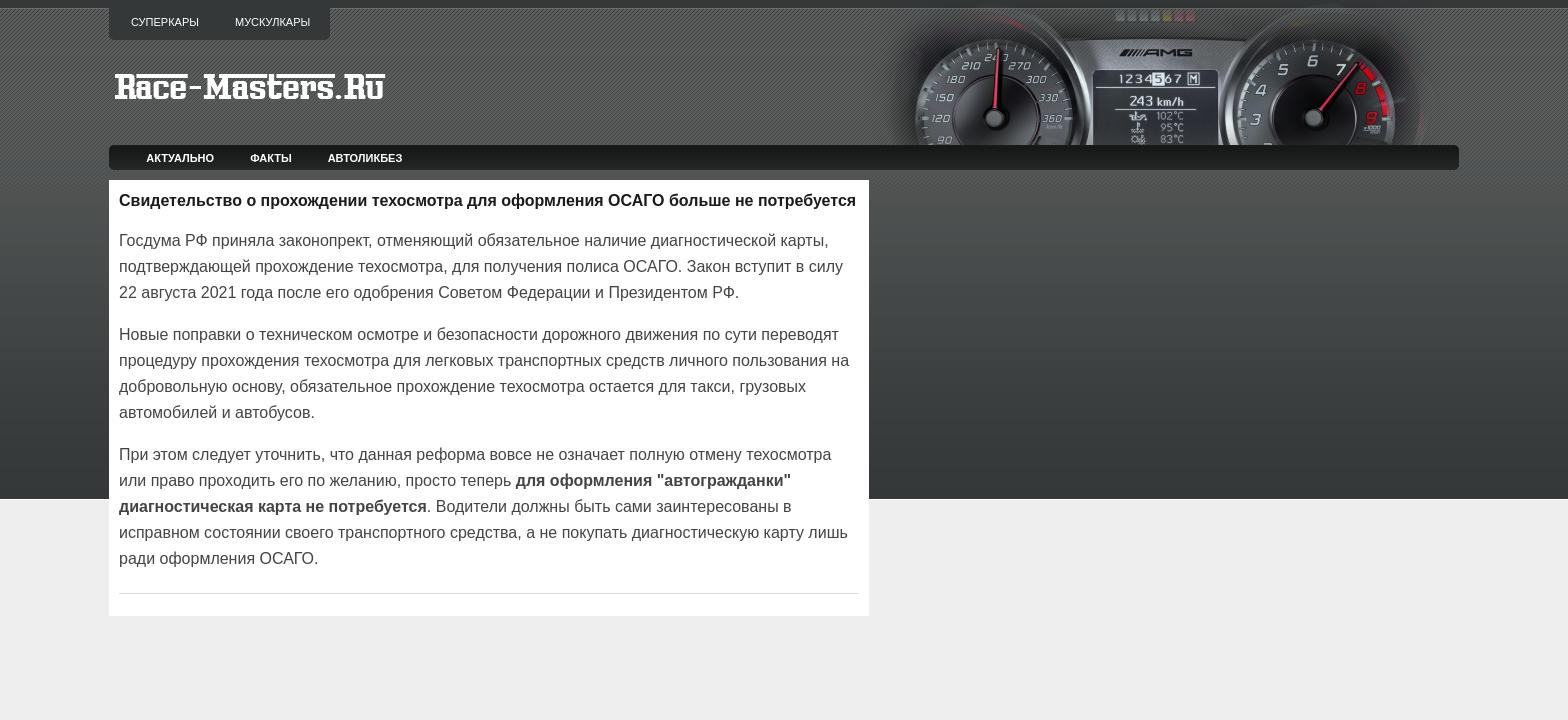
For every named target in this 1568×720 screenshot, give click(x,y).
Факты (271, 158)
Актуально (180, 158)
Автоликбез (365, 158)
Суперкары (165, 22)
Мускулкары (272, 22)
